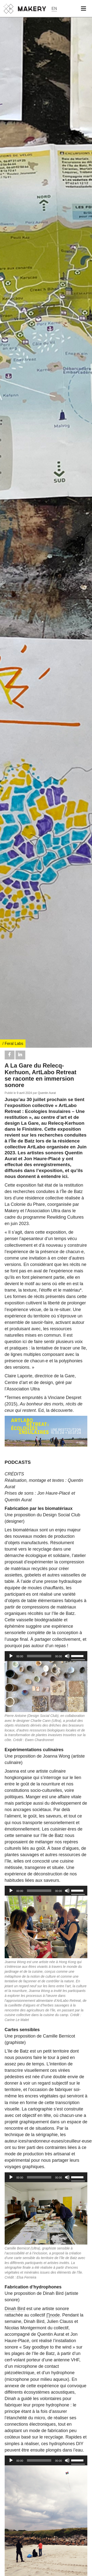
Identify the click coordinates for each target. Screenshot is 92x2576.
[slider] (39, 1656)
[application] (46, 1656)
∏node (53, 2315)
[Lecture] (11, 1656)
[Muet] (67, 1656)
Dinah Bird (15, 2308)
